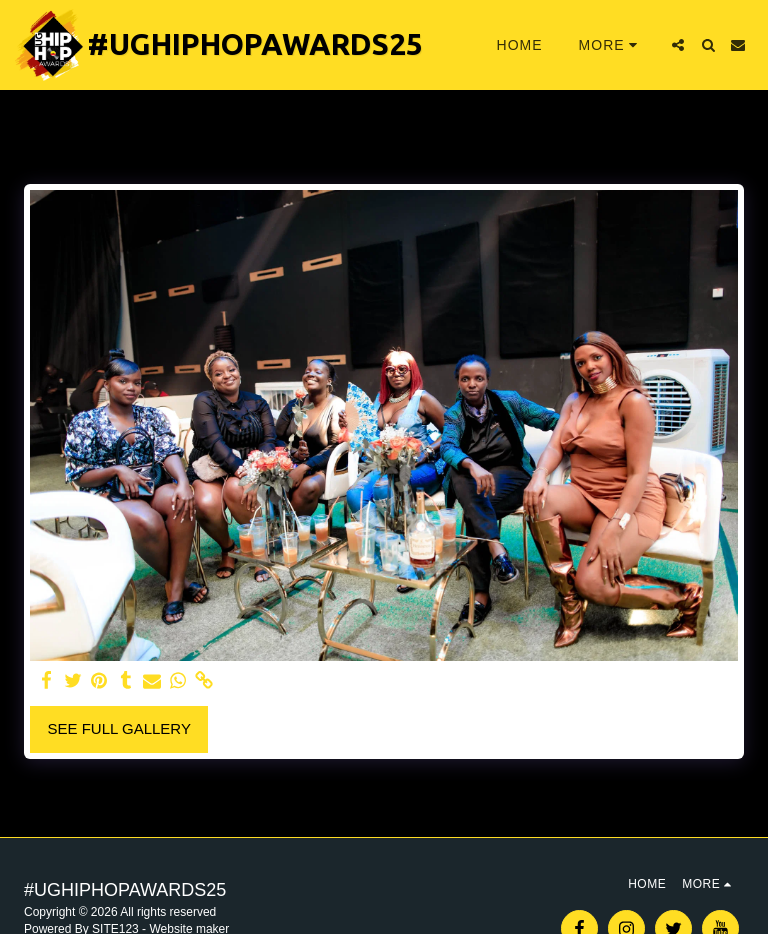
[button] (678, 45)
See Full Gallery (119, 728)
